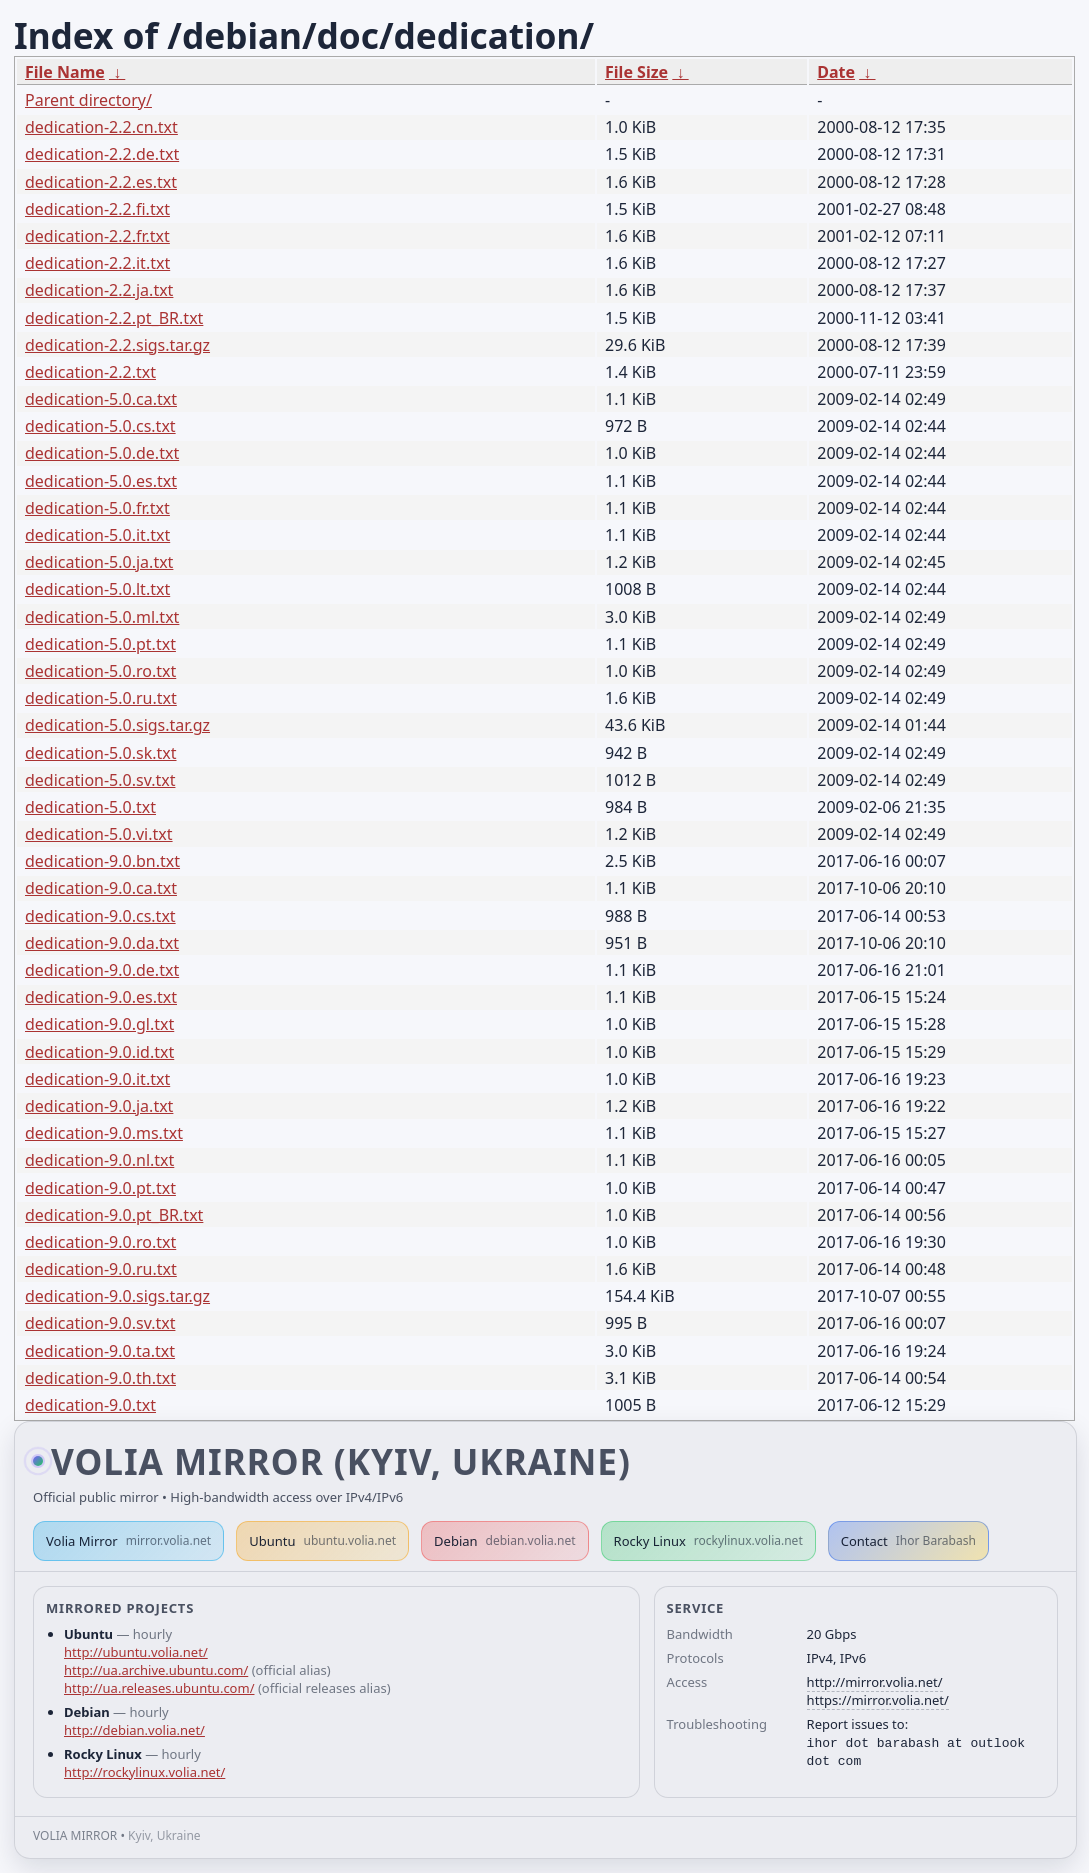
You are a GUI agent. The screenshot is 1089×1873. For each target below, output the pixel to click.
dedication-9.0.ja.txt (99, 1106)
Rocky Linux (708, 1541)
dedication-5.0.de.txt (102, 453)
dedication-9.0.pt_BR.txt (114, 1215)
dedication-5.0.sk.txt (101, 753)
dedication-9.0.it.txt (97, 1079)
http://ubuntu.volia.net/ (136, 1652)
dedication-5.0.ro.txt (100, 671)
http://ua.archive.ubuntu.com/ (156, 1670)
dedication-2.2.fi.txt (97, 209)
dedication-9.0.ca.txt (101, 888)
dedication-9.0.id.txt (99, 1052)
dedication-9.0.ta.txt (100, 1351)
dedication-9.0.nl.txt (99, 1160)
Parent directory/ (88, 100)
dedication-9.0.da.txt (102, 943)
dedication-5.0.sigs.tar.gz (117, 725)
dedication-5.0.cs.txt (100, 426)
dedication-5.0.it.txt (97, 535)
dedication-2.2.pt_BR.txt (114, 318)
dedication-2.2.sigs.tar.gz (117, 345)
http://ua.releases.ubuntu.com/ (159, 1688)
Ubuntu (322, 1541)
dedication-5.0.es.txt (101, 481)
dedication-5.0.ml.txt (102, 617)
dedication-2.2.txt (90, 372)
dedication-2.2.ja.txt (99, 290)
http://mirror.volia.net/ (875, 1682)
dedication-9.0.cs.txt (100, 916)
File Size (636, 72)
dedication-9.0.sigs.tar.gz (117, 1296)
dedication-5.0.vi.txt (99, 834)
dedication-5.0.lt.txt (97, 589)
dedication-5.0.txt (90, 807)
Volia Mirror (128, 1541)
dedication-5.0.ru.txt (101, 698)
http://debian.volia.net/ (134, 1730)
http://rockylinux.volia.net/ (144, 1772)
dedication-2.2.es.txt (101, 182)
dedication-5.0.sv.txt (100, 780)
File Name (65, 72)
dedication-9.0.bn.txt (102, 861)
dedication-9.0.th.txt (100, 1378)
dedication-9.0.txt (90, 1405)
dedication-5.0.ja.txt (99, 562)
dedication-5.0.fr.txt (97, 508)
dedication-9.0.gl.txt (99, 1024)
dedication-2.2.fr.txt (97, 236)
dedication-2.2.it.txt (97, 263)
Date (836, 72)
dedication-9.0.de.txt (102, 970)
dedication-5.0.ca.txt (101, 399)
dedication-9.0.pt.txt (100, 1188)
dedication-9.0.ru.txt (101, 1269)
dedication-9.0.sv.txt (100, 1323)
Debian (505, 1541)
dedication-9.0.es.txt (101, 997)
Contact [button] (908, 1541)
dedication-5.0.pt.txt (100, 644)
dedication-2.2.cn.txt (101, 127)
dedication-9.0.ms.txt (104, 1133)
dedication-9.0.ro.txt (100, 1242)
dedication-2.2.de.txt (102, 154)
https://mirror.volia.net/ (878, 1700)
